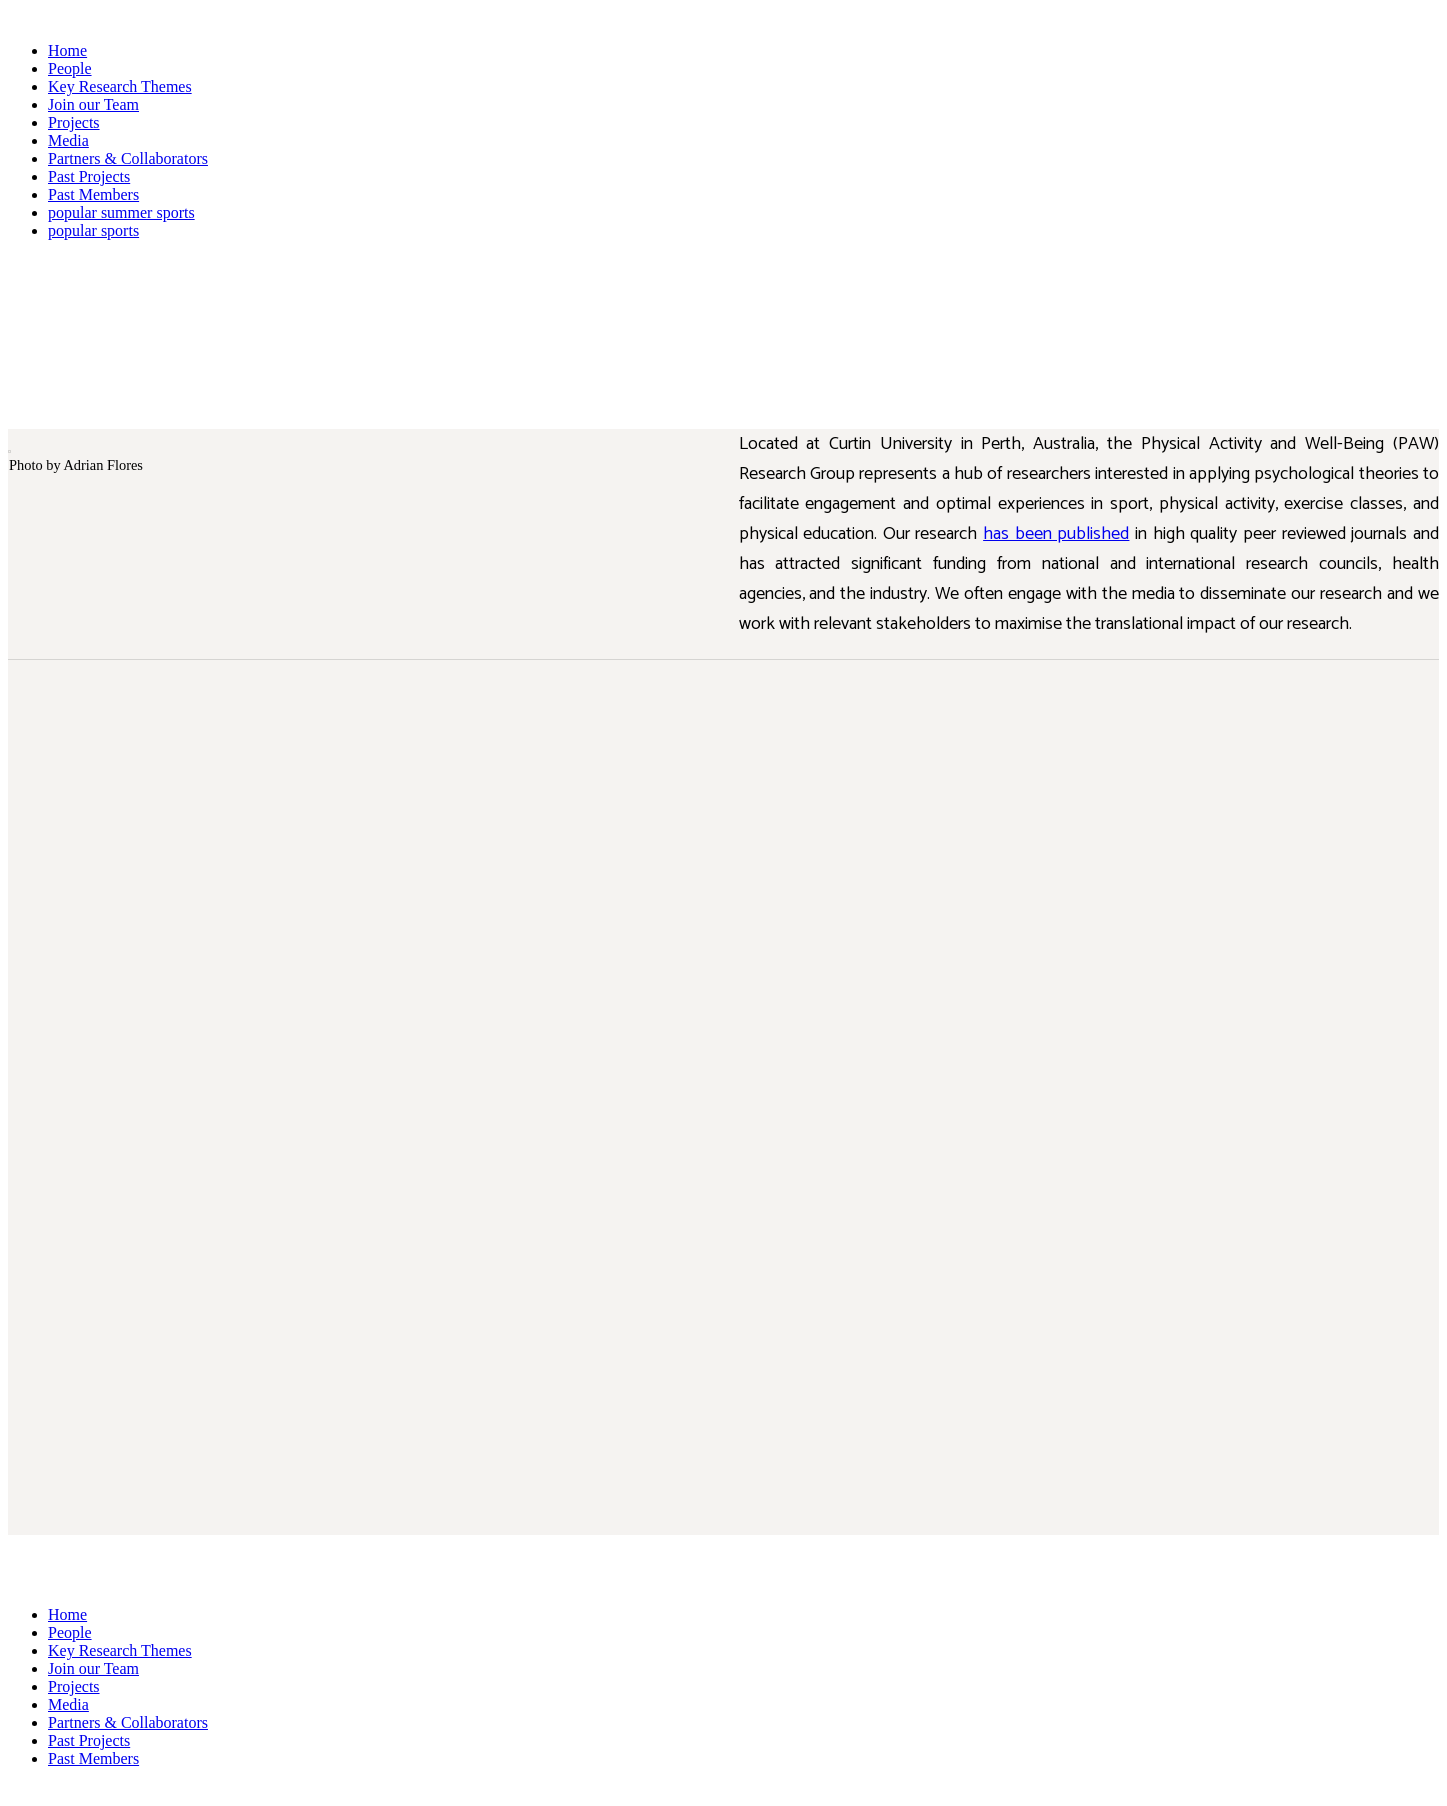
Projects (74, 122)
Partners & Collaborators (128, 158)
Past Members (93, 194)
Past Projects (89, 176)
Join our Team (93, 104)
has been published (1056, 534)
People (70, 68)
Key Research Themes (120, 86)
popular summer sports (121, 212)
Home (67, 50)
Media (68, 140)
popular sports (93, 230)
